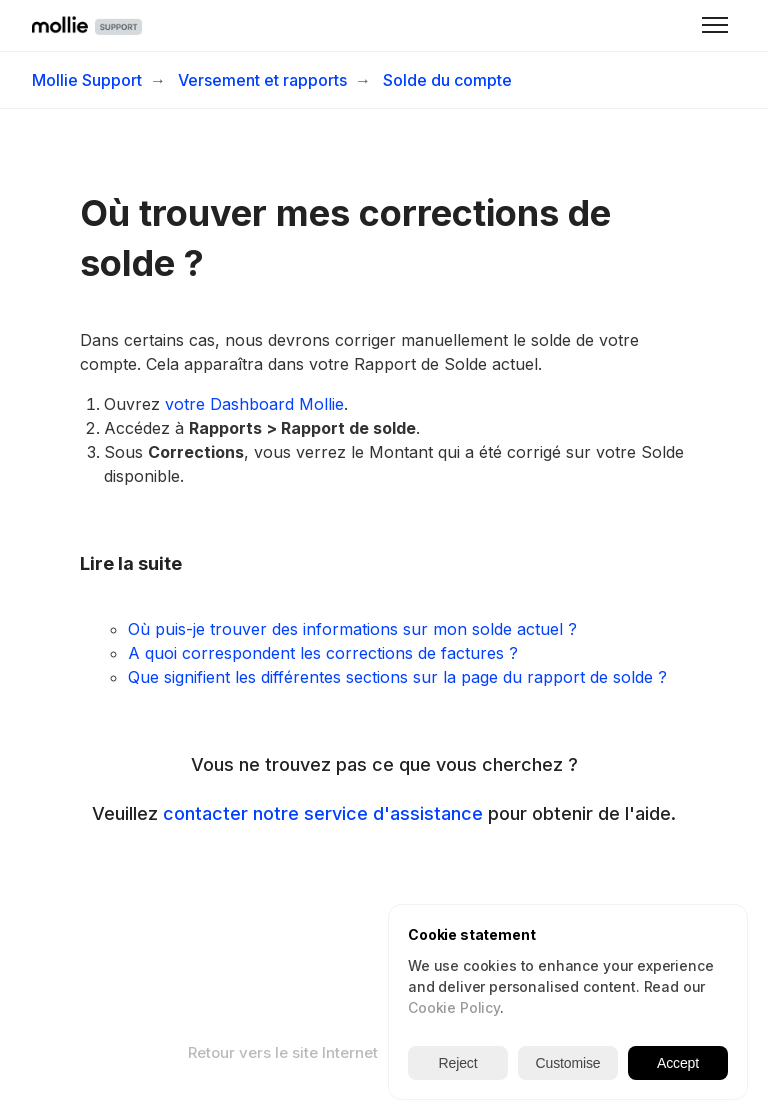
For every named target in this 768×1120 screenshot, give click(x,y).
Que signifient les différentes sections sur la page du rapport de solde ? (397, 677)
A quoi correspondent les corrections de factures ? (323, 653)
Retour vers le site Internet (283, 1052)
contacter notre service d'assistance (323, 813)
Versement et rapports (262, 80)
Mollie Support (87, 80)
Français (449, 1052)
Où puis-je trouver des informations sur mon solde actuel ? (352, 629)
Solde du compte (447, 80)
